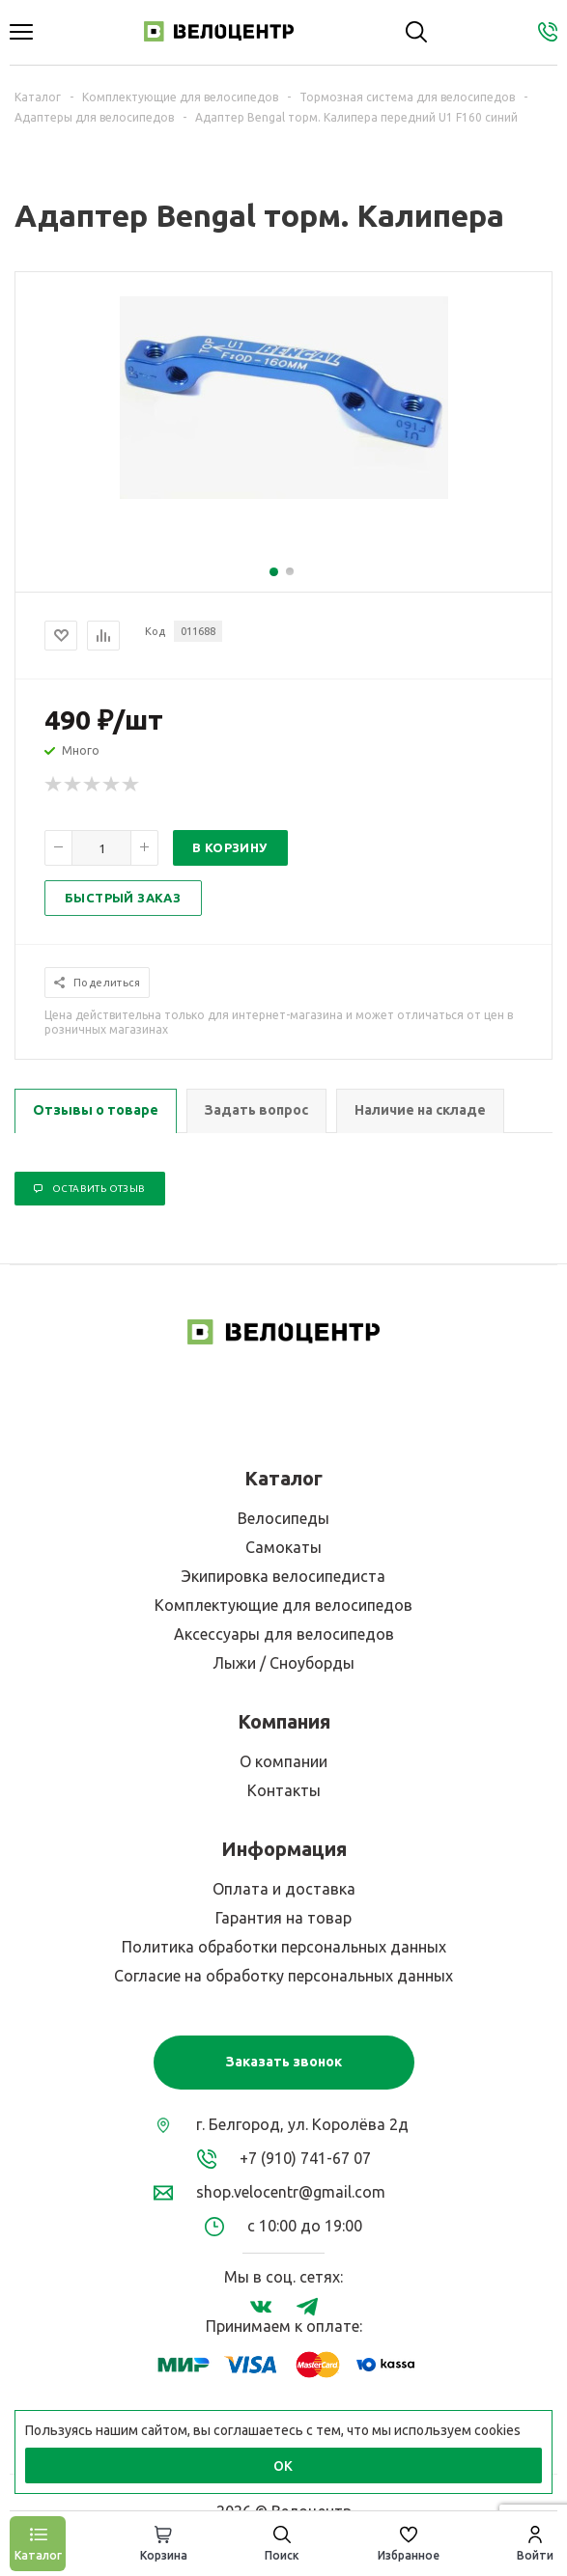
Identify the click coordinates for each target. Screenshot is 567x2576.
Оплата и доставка (284, 1888)
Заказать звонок (284, 2061)
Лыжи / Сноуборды (283, 1663)
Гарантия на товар (283, 1917)
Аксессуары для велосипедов (284, 1634)
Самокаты (283, 1547)
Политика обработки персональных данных (284, 1946)
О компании (283, 1761)
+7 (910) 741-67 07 (305, 2158)
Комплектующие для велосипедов (283, 1605)
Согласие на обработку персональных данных (283, 1975)
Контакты (284, 1790)
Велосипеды (283, 1518)
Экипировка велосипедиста (283, 1576)
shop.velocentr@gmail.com (290, 2192)
